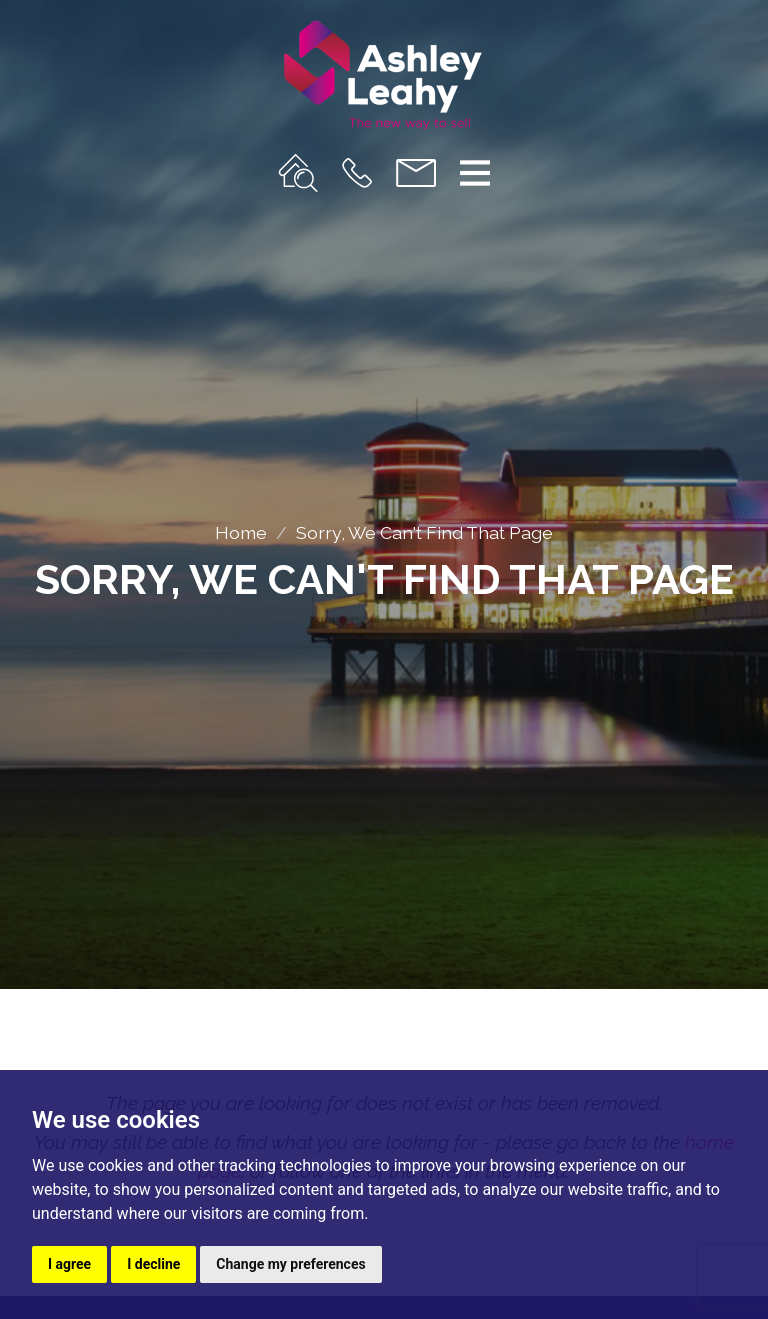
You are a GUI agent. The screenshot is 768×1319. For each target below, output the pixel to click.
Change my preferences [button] (290, 1264)
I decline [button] (153, 1264)
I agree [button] (69, 1264)
